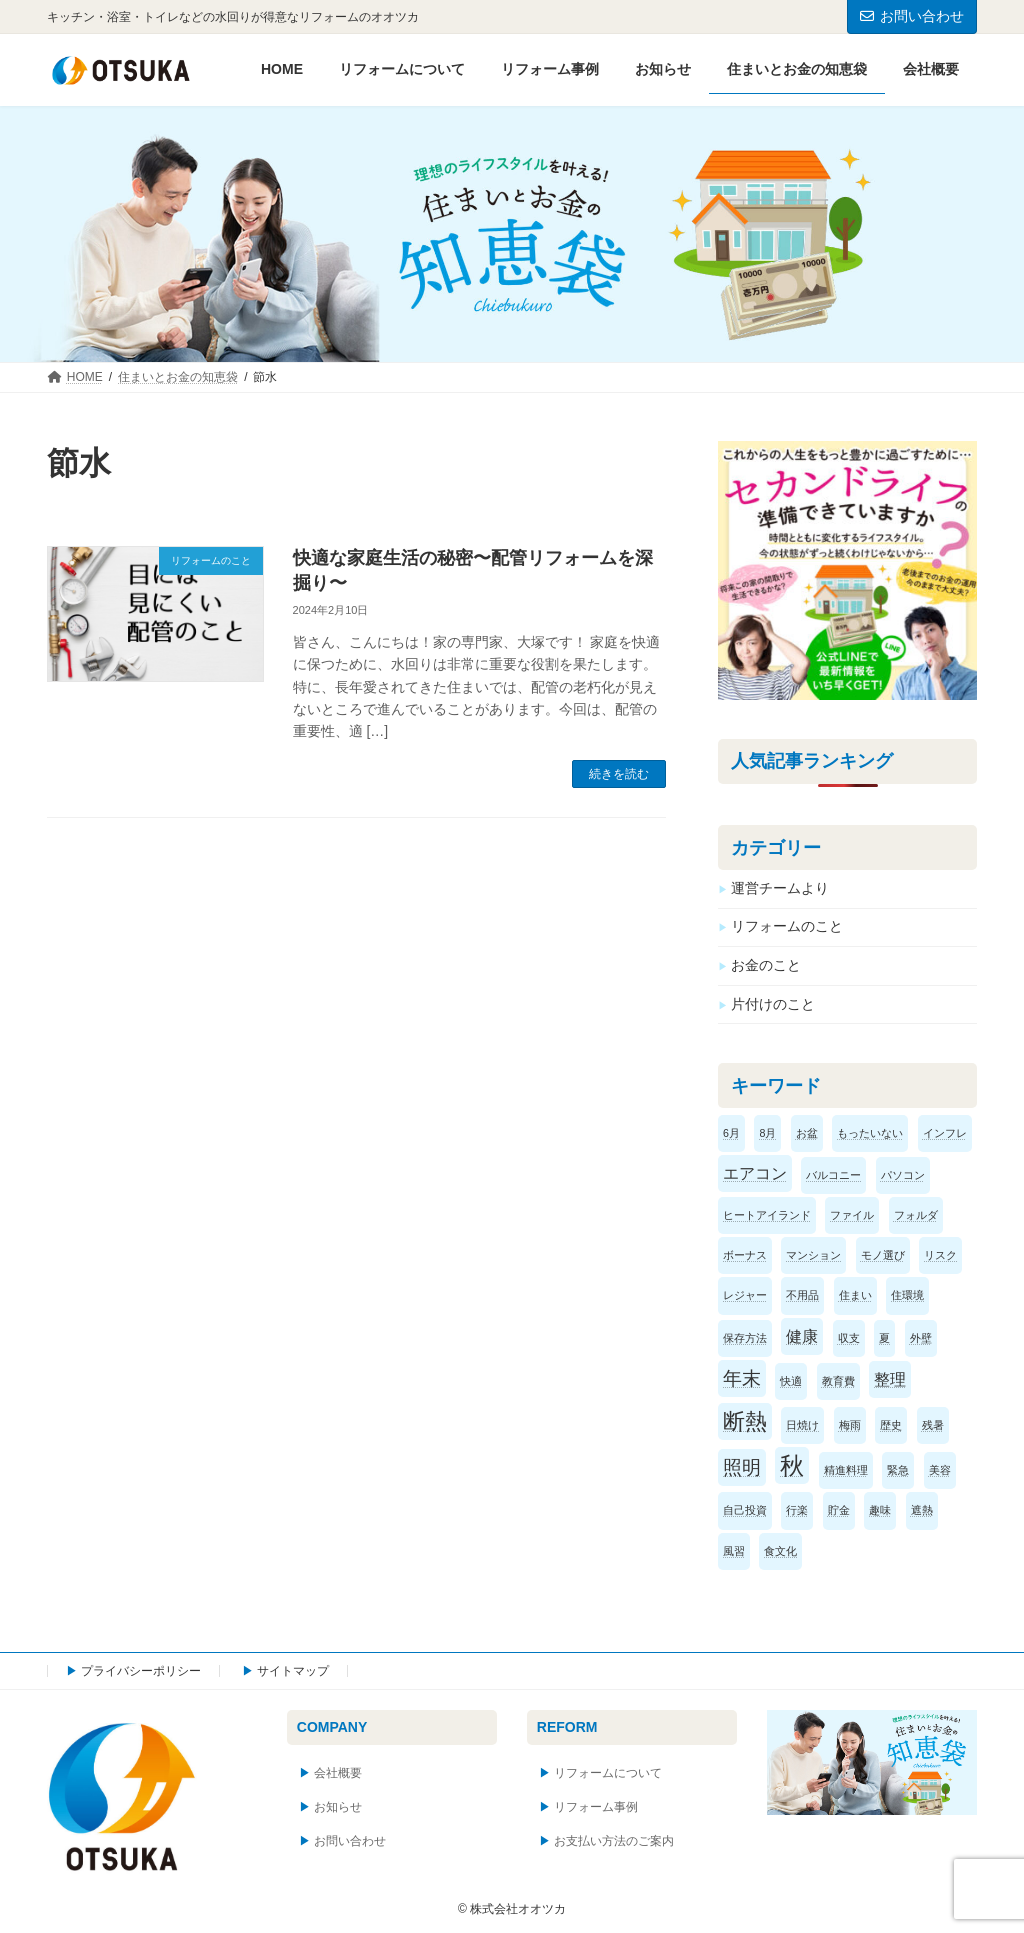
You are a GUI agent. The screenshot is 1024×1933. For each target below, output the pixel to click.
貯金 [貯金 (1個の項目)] (839, 1510)
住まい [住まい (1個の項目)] (855, 1295)
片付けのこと (773, 1003)
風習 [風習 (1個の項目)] (734, 1550)
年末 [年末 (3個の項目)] (742, 1378)
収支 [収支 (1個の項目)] (849, 1337)
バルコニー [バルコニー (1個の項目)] (833, 1175)
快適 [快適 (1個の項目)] (791, 1381)
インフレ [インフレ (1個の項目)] (945, 1132)
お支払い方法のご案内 (614, 1841)
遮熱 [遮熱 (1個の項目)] (922, 1510)
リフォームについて (608, 1774)
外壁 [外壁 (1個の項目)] (921, 1337)
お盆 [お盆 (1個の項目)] (807, 1132)
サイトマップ (293, 1671)
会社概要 (338, 1774)
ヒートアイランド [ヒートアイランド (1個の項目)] (767, 1215)
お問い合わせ (912, 16)
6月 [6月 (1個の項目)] (731, 1132)
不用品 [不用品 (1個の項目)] (802, 1295)
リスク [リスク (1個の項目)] (940, 1255)
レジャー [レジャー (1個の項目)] (745, 1295)
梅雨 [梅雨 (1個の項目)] (850, 1425)
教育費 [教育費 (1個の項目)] (838, 1381)
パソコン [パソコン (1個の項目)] (903, 1175)
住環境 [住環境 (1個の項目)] (907, 1295)
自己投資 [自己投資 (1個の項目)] (745, 1510)
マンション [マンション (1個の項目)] (813, 1255)
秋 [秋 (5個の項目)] (792, 1465)
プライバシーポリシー (141, 1671)
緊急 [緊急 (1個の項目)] (898, 1470)
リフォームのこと (787, 926)
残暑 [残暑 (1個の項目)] (933, 1425)
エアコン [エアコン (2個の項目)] (755, 1173)
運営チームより (780, 887)
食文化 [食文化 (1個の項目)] (780, 1550)
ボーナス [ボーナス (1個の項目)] (745, 1255)
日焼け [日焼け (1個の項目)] (802, 1425)
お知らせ (338, 1808)
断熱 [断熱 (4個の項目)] (745, 1421)
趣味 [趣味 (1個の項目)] (880, 1510)
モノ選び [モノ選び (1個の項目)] (883, 1255)
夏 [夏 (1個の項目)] (884, 1337)
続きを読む (619, 774)
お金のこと (766, 965)
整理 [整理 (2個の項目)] (890, 1379)
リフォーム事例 (596, 1808)
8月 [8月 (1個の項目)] (767, 1132)
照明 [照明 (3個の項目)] (742, 1467)
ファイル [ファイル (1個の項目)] (852, 1215)
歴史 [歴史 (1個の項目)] (891, 1425)
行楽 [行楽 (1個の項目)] (797, 1510)
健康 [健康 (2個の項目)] (802, 1335)
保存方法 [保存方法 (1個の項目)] (745, 1337)
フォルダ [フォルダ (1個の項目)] (916, 1215)
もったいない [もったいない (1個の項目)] (870, 1132)
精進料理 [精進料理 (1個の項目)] (846, 1470)
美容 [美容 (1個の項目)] (940, 1470)
